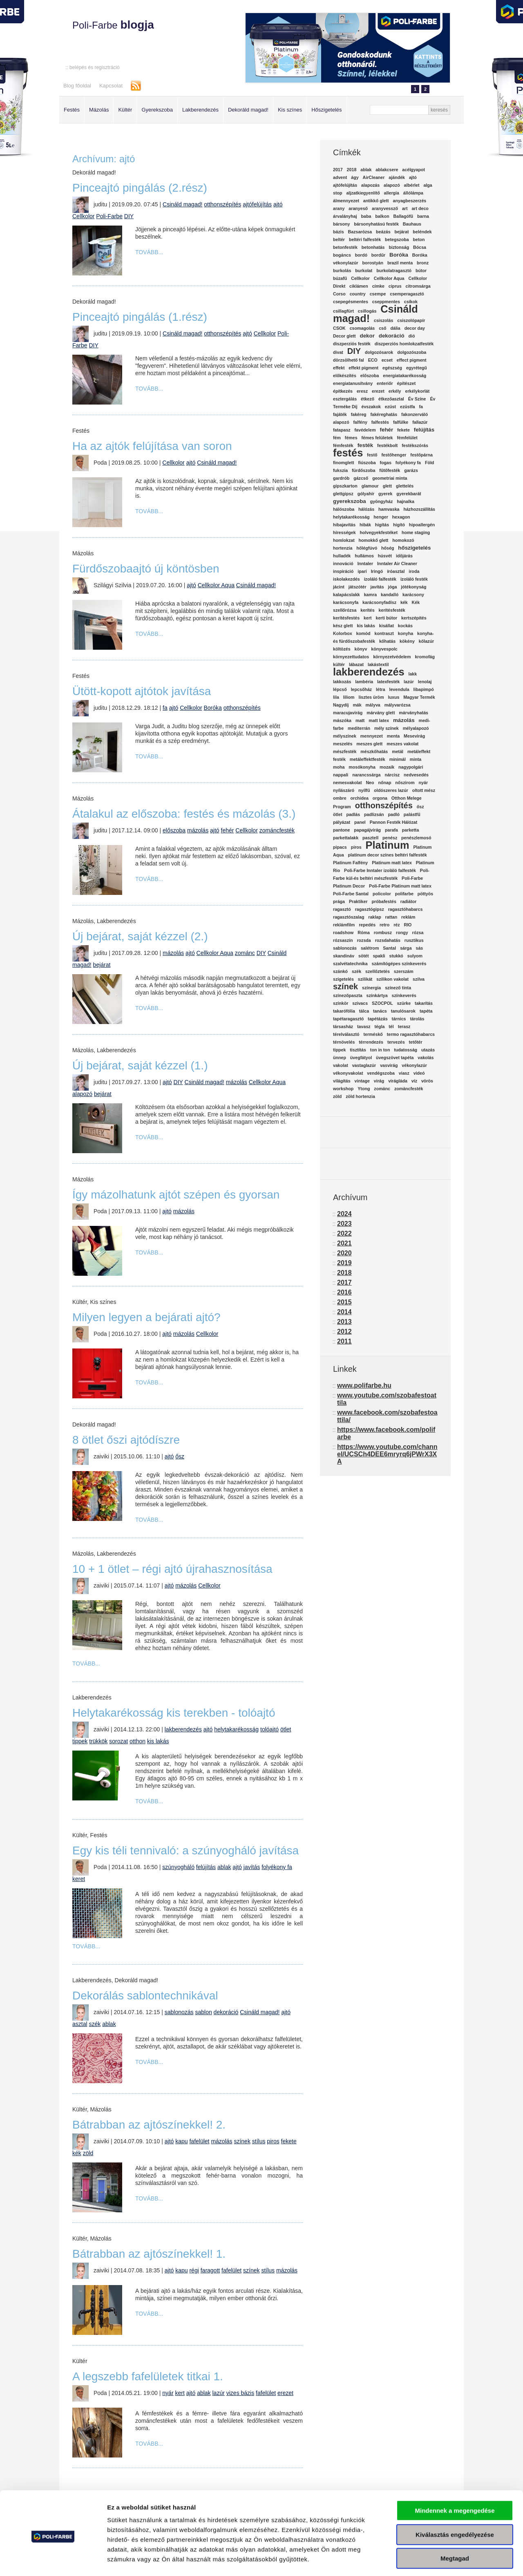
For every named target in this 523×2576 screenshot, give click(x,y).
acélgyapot (413, 169)
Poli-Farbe (113, 24)
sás (419, 948)
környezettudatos (351, 656)
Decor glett (344, 335)
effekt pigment (363, 367)
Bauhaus (412, 223)
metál (397, 751)
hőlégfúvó (366, 548)
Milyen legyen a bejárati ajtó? (146, 1317)
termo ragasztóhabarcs (411, 1034)
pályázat (341, 822)
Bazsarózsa (360, 231)
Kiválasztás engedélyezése (455, 2500)
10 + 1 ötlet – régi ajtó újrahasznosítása (172, 1569)
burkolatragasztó (393, 270)
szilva (419, 979)
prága (339, 901)
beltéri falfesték (365, 239)
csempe (378, 293)
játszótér (358, 586)
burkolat (363, 270)
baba (366, 216)
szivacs (360, 1003)
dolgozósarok (379, 352)
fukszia (340, 470)
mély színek (386, 728)
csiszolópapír (411, 320)
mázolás (197, 830)
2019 (344, 1262)
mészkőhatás (374, 751)
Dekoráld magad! (248, 110)
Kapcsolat (111, 86)
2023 (344, 1223)
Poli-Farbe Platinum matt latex (400, 885)
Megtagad (454, 2523)
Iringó (377, 571)
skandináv (343, 955)
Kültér (125, 110)
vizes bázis (240, 2393)
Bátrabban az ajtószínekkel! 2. (149, 2124)
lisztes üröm (371, 697)
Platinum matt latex (392, 862)
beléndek (422, 231)
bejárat (102, 965)
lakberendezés (183, 1729)
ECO (373, 360)
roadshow (343, 932)
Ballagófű (403, 216)
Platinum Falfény (350, 862)
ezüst (390, 406)
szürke (404, 1003)
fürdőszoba (363, 470)
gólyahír (366, 493)
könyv (361, 648)
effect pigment (412, 360)
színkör (340, 1003)
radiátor (408, 901)
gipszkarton (345, 485)
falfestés (380, 422)
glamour (370, 485)
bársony (341, 223)
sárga (405, 948)
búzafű (340, 278)
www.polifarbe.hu (364, 1385)
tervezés (396, 1042)
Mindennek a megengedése (454, 2476)
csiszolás (383, 320)
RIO (407, 924)
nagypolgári (410, 767)
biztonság (399, 247)
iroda (414, 571)
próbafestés (383, 901)
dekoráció (226, 2012)
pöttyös (425, 893)
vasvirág (389, 1065)
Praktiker (358, 901)
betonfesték (345, 247)
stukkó (396, 955)
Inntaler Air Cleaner (397, 563)
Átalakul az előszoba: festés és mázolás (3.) (183, 813)
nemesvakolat (347, 782)
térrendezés (371, 1042)
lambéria (364, 681)
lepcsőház (361, 689)
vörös (427, 1080)
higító (399, 524)
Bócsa (419, 247)
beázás (383, 231)
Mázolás (99, 110)
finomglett (343, 462)
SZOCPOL (382, 1003)
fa (165, 707)
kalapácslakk (346, 594)
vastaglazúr (364, 1065)
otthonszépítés (222, 204)
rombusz (383, 932)
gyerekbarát (408, 493)
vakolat (340, 1065)
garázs (411, 470)
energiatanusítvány (353, 383)
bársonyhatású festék (376, 223)
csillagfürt (343, 311)
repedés (367, 924)
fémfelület (407, 437)
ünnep (339, 1057)
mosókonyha (362, 767)
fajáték (340, 414)
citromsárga (418, 286)
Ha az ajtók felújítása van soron (152, 446)
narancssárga (366, 774)
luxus (394, 697)
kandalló (389, 594)
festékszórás (415, 445)
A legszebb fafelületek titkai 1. (147, 2376)
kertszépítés (414, 617)
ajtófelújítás (257, 204)
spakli (379, 955)
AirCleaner (374, 177)
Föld (429, 462)
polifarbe (404, 893)
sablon (203, 2012)
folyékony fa (277, 1867)
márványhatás (413, 712)
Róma (364, 932)
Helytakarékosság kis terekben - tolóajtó (173, 1712)
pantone (341, 829)
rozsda (364, 940)
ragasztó (342, 909)
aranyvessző (385, 208)
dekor (367, 336)
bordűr (378, 255)
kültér (339, 664)
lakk (412, 673)
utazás (428, 1049)
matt (360, 720)
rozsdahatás (387, 940)
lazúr (218, 2393)
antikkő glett (376, 200)
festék (365, 445)
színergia (371, 987)
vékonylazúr (414, 1065)
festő (372, 454)
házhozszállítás (419, 509)
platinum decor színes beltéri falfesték (387, 854)
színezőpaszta (347, 995)
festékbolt (387, 445)
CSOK (339, 328)
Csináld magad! (182, 204)
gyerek (385, 493)
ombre (339, 798)
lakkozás (342, 681)
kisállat (386, 625)
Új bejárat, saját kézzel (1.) (140, 1065)
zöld (88, 2153)
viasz (404, 1073)
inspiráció (343, 571)
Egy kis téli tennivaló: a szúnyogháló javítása (185, 1850)
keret (78, 1879)
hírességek (344, 532)
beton (419, 239)
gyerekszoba (349, 501)
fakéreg (359, 414)
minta (415, 759)
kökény (407, 641)
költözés (342, 648)
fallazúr (419, 422)
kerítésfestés (346, 617)
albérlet (412, 185)
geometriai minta (389, 478)
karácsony (413, 594)
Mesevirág (414, 735)
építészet (406, 383)
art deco (419, 208)
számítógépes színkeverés (399, 963)
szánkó (340, 971)
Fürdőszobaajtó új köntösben (145, 568)
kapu (181, 2141)
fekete (289, 2141)
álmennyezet (346, 200)
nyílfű (364, 790)
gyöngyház (381, 501)
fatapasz (342, 429)
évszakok (371, 406)
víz (414, 1080)
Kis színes (290, 110)
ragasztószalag (348, 917)
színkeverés (404, 995)
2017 (338, 169)
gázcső (360, 478)
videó (419, 1073)
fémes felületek (377, 437)
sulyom (414, 955)
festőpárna (421, 454)
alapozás (370, 185)
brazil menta (400, 262)
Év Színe (417, 398)
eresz (362, 391)
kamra (370, 594)
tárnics (399, 1018)
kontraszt (384, 633)
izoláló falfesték (380, 579)
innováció (343, 563)
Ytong (364, 1088)
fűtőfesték (389, 470)
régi (194, 2270)
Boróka (212, 707)
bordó (361, 255)
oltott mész (423, 790)
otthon (137, 1741)
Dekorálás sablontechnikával (145, 1995)
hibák (365, 524)
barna (423, 216)
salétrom (370, 948)
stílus (259, 2141)
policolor (382, 893)
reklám (408, 917)
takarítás (424, 1003)
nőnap (384, 782)
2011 (344, 1341)
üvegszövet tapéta (394, 1057)
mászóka (342, 720)
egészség (392, 367)
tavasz (364, 1026)
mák (357, 704)
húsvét (385, 555)
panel (360, 822)
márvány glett (381, 712)
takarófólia (344, 1010)
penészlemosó (416, 837)
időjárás (404, 555)
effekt (338, 367)
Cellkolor (83, 216)
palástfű (412, 814)
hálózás (366, 509)
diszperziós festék (352, 343)
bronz (423, 262)
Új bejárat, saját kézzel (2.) (140, 936)
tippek (79, 1741)
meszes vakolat (402, 743)
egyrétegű (416, 367)
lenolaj (425, 681)
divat (338, 352)
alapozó (82, 1094)
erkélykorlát (417, 391)
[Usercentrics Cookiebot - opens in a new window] (53, 2560)
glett (387, 485)
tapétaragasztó (348, 1018)
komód (363, 633)
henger (380, 516)
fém (337, 437)
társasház (343, 1026)
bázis (338, 231)
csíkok (411, 301)
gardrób (341, 478)
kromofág (425, 656)
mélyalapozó (416, 728)
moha (338, 767)
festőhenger (393, 454)
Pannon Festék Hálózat (394, 822)
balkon (382, 216)
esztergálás (345, 398)
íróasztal (396, 571)
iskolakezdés (346, 579)
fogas (385, 462)
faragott (210, 2270)
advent (340, 177)
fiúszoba (366, 462)
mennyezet (371, 735)
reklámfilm (344, 924)
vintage (362, 1080)
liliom (349, 697)
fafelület (199, 2141)
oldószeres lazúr (391, 790)
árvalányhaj (345, 216)
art (405, 208)
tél (391, 1026)
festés (348, 452)
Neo (370, 782)
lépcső (340, 689)
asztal (79, 2024)
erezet (285, 2393)
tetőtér (415, 1042)
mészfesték (344, 751)
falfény (360, 422)
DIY (129, 216)
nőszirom (404, 782)
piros (273, 2141)
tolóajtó (269, 1729)
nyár (167, 2393)
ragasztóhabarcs (405, 909)
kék (76, 2153)
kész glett (343, 625)
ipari (362, 571)
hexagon (401, 516)
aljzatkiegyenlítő (363, 192)
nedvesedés (416, 774)
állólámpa (413, 192)
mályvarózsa (397, 704)
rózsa (418, 932)
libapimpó (423, 689)
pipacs (340, 847)
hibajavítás (344, 524)
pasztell (370, 837)
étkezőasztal (391, 398)
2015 (344, 1302)
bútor (421, 270)
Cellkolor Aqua (216, 585)
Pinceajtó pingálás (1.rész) (139, 317)
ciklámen (358, 286)
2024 (344, 1213)
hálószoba (343, 509)
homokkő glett (374, 540)
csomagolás (362, 328)
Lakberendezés (200, 110)
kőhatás (387, 641)
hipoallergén (422, 524)
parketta (410, 829)
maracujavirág (347, 712)
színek (242, 2141)
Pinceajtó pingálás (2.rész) (139, 187)
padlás (353, 814)
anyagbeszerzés (410, 200)
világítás (342, 1080)
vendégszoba (381, 1073)
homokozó (403, 540)
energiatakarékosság (404, 375)
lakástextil (378, 664)
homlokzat (344, 540)
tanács (380, 1010)
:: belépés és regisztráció (92, 67)
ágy (354, 177)
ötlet (285, 1729)
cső (382, 328)
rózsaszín (343, 940)
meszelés (342, 743)
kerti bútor (387, 617)
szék (95, 2024)
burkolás (342, 270)
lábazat (356, 664)
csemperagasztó (407, 293)
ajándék (397, 177)
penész (389, 837)
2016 (344, 1292)
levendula (399, 689)
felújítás (206, 1867)
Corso (339, 293)
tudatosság (405, 1049)
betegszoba (397, 239)
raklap (374, 917)
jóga (392, 586)
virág (379, 1080)
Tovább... (149, 252)
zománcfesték (277, 830)
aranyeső (358, 208)
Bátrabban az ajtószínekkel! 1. (149, 2253)
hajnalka (405, 501)
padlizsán (374, 814)
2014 (344, 1311)
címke (378, 286)
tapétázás (378, 1018)
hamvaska (389, 509)
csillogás (367, 311)
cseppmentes (386, 301)
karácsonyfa (345, 602)
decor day (415, 328)
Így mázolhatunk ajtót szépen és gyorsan (175, 1194)
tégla (380, 1026)
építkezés (343, 391)
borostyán (373, 262)
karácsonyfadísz (379, 602)
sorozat (118, 1741)
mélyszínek (344, 735)
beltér (339, 239)
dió (412, 335)
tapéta (426, 1010)
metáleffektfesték (367, 759)
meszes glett (369, 743)
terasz (404, 1026)
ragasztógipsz (369, 909)
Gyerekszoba (157, 110)
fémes (351, 437)
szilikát (365, 979)
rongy (402, 932)
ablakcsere (386, 169)
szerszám (403, 971)
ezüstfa (407, 406)
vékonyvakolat (348, 1073)
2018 (352, 169)
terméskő (372, 1034)
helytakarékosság (236, 1729)
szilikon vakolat (392, 979)
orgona (380, 798)
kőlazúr (426, 641)
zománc (245, 953)
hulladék (342, 555)
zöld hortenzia (360, 1096)
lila (336, 697)
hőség (387, 548)
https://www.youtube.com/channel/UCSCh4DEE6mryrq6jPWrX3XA (387, 1454)
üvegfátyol (361, 1057)
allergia (391, 192)
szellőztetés (377, 971)
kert (179, 2393)
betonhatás (373, 247)
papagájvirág (367, 829)
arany (338, 208)
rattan (391, 917)
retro (384, 924)
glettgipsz (343, 493)
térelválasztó (346, 1034)
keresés (439, 110)
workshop (343, 1088)
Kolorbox (342, 633)
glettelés (404, 485)
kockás (405, 625)
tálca (364, 1010)
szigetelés (343, 979)
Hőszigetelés (326, 110)
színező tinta (398, 987)
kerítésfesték (392, 610)
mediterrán (359, 728)
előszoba (174, 830)
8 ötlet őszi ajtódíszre (126, 1439)
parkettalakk (345, 837)
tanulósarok (403, 1010)
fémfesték (343, 445)
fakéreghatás (383, 414)
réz (396, 924)
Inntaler (365, 563)
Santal (389, 948)
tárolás (417, 1018)
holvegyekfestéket (379, 532)
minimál (397, 759)
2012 (344, 1331)
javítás (252, 1867)
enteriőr (385, 383)
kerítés (367, 610)
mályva (373, 704)
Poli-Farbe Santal (351, 893)
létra (380, 689)
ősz (179, 1456)
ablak (224, 1867)
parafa (391, 829)
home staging (416, 532)
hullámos (364, 555)
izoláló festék (414, 579)
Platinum (387, 845)
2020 (344, 1253)
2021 (344, 1243)
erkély (395, 391)
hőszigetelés (414, 548)
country (358, 293)
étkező (367, 398)
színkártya (377, 995)
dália (395, 328)
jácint (338, 586)
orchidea (359, 798)
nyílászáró (343, 790)
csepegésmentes (350, 301)
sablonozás (179, 2012)
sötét (363, 955)
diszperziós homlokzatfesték (404, 343)
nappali (340, 774)
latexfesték (388, 681)
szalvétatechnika (350, 963)
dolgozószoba (411, 352)
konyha (405, 633)
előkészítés (344, 375)
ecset (387, 360)
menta (393, 735)
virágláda (397, 1080)
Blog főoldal (77, 86)
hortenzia (342, 548)
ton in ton (380, 1049)
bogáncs (342, 255)
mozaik (387, 767)
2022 (344, 1233)
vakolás (426, 1057)
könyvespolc (384, 648)
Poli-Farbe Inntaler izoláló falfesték (380, 870)
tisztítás (358, 1049)
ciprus (395, 286)
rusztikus (414, 940)
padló (394, 814)
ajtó (278, 204)
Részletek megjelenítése (464, 2559)
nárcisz (392, 774)
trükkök (98, 1741)
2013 (344, 1321)
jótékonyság (413, 586)
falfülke (400, 422)
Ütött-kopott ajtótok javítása (141, 691)
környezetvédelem (392, 656)
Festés (72, 110)
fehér (227, 830)
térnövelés (344, 1042)
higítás (382, 524)
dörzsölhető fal (348, 360)
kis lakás (158, 1741)
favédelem (365, 429)
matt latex (379, 720)
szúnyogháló (178, 1867)
